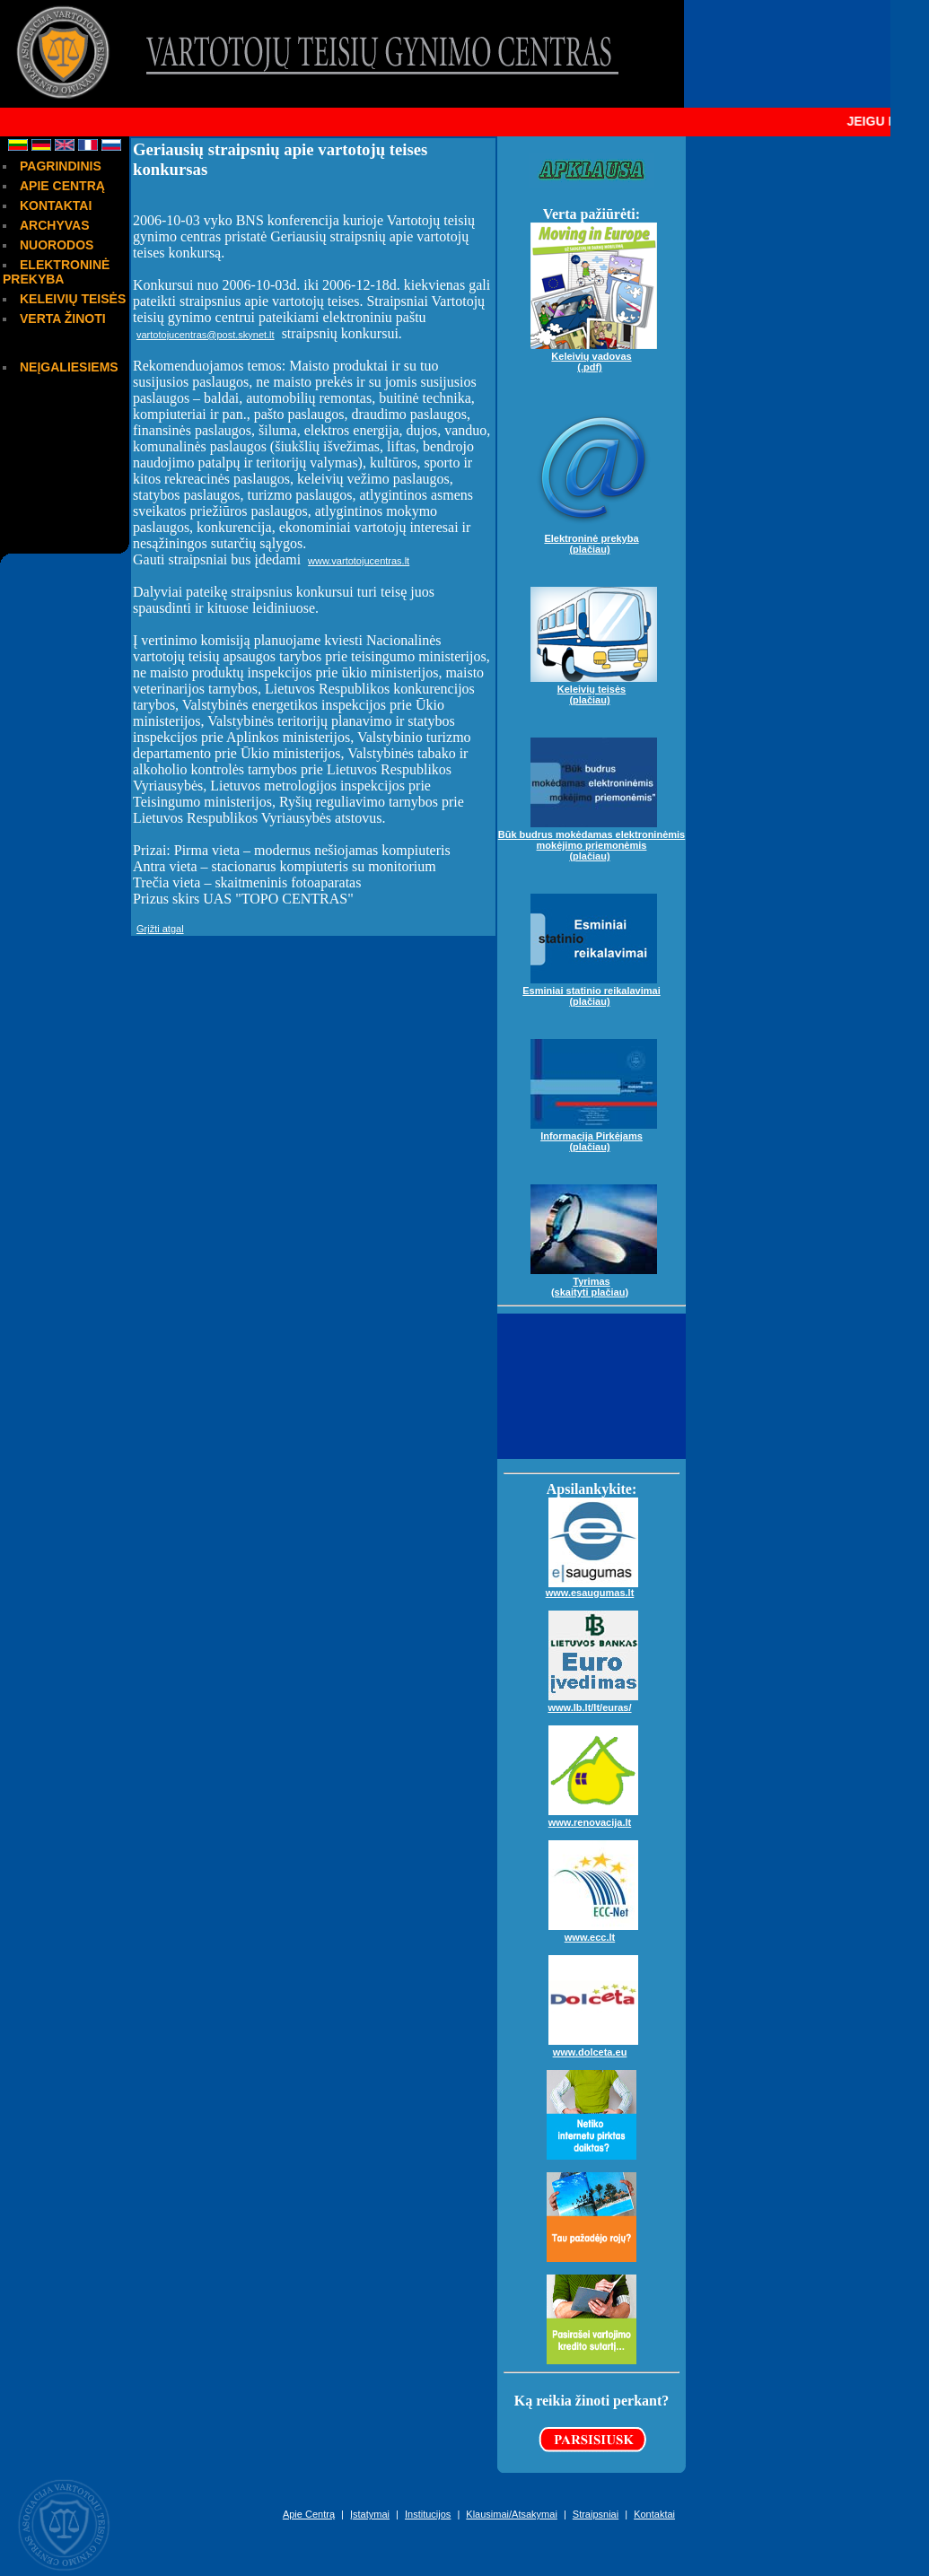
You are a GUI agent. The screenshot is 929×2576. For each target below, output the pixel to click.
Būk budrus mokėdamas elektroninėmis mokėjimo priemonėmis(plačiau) (591, 838)
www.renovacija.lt (593, 1815)
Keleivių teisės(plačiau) (593, 687)
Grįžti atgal (160, 928)
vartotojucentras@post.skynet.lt (205, 334)
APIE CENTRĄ (62, 186)
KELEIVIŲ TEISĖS (73, 299)
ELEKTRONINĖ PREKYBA (56, 272)
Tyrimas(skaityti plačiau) (593, 1279)
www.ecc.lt (593, 1930)
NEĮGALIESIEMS (69, 367)
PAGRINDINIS (60, 166)
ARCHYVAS (55, 225)
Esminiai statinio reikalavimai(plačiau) (591, 989)
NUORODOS (56, 245)
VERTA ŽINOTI (63, 318)
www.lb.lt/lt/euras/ (593, 1700)
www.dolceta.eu (593, 2044)
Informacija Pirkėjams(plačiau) (593, 1134)
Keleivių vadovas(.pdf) (593, 354)
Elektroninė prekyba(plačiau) (593, 536)
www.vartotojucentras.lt (358, 560)
